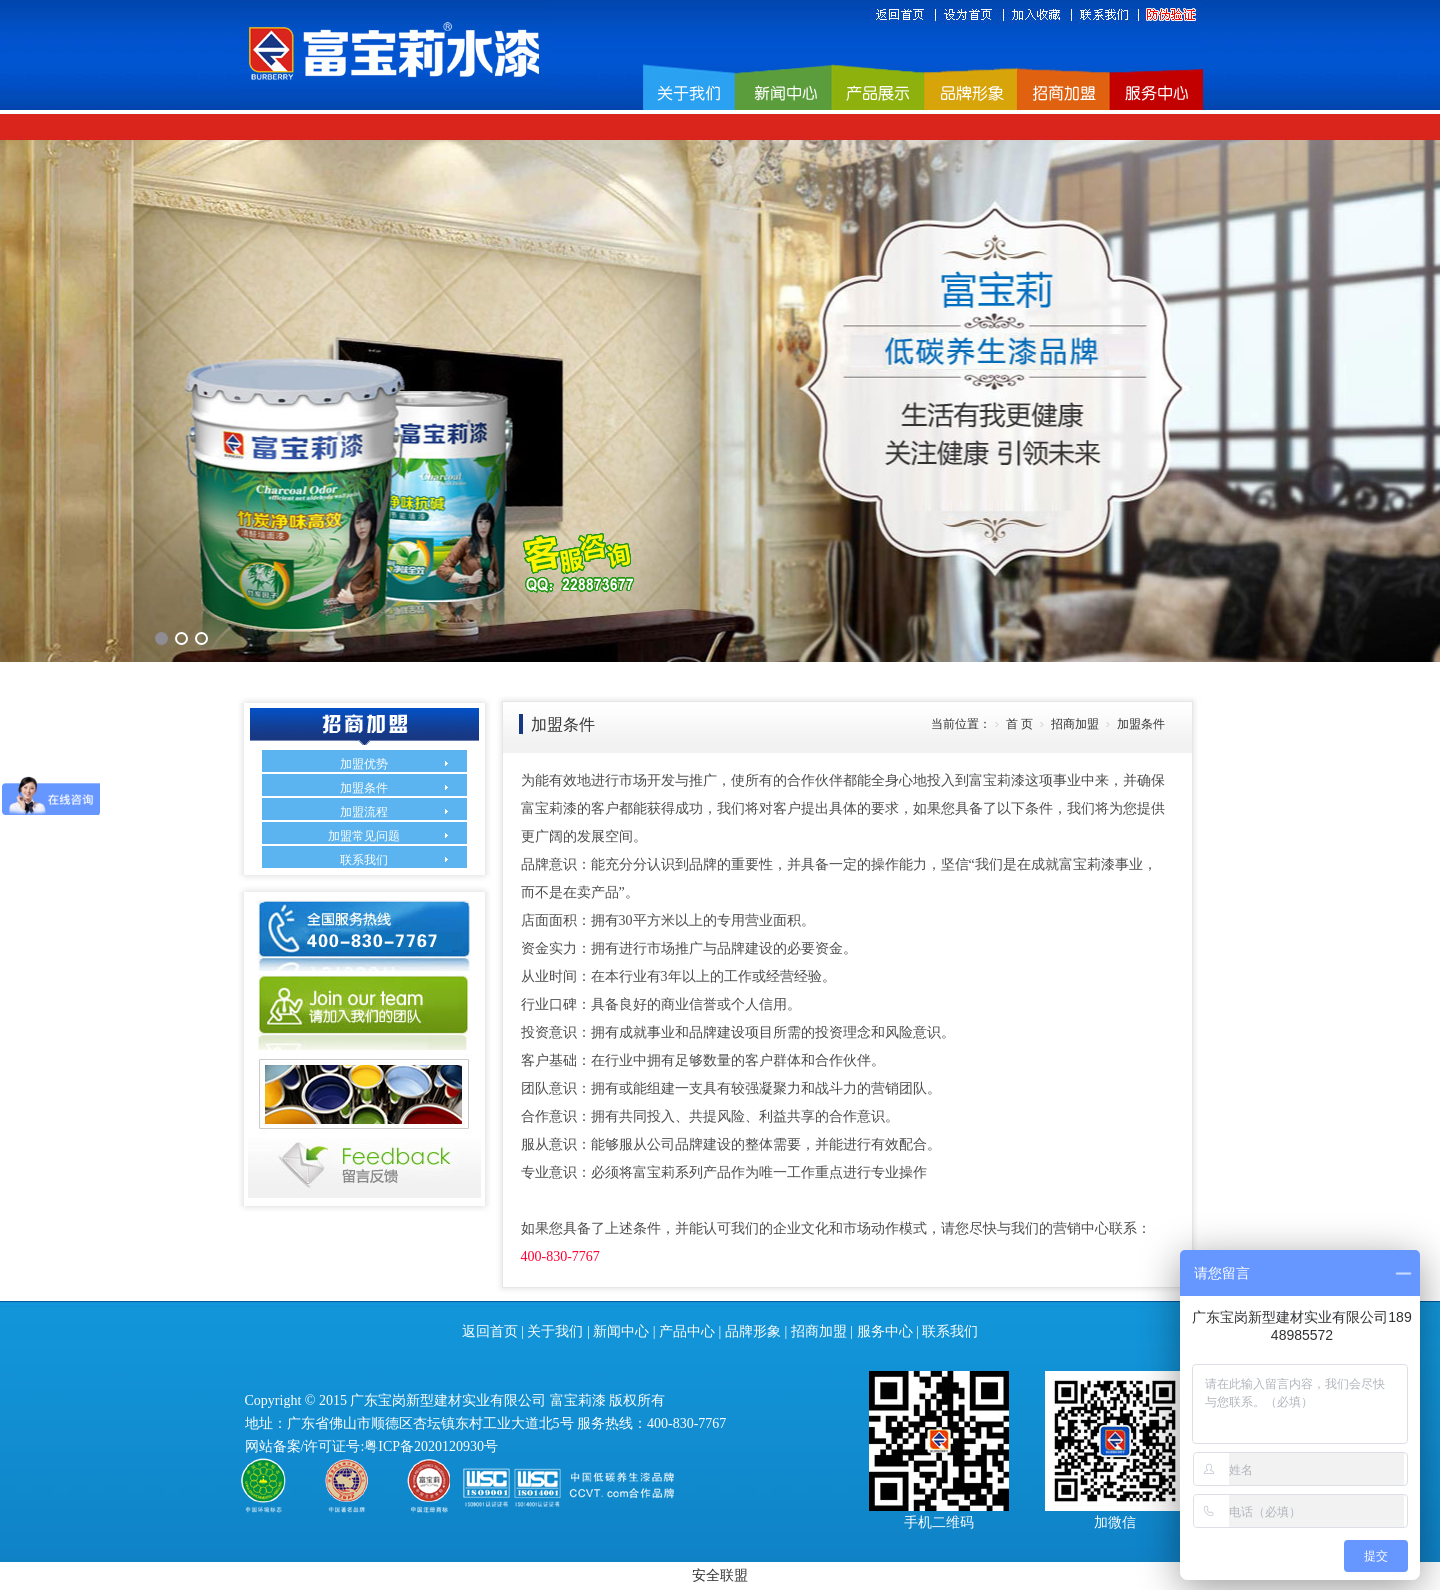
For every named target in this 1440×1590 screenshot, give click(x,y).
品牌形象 (753, 1331)
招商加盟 (819, 1331)
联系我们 (364, 860)
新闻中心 (621, 1331)
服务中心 (885, 1331)
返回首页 (490, 1331)
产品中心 (687, 1331)
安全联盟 (720, 1575)
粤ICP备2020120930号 (431, 1446)
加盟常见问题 (364, 836)
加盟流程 (364, 812)
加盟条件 (364, 788)
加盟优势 (364, 764)
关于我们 (555, 1331)
